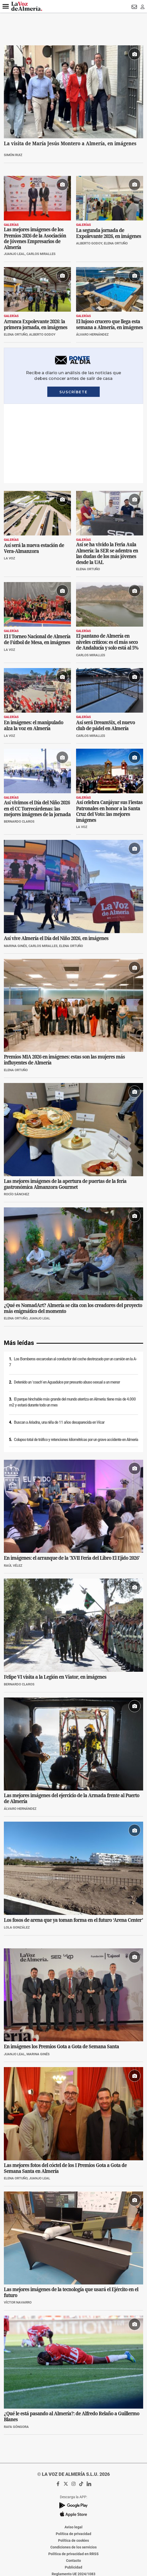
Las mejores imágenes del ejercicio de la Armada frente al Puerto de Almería (71, 1719)
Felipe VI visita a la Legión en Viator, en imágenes (55, 1597)
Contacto (73, 2481)
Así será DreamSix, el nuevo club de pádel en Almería (105, 646)
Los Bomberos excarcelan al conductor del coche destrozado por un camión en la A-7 (73, 1282)
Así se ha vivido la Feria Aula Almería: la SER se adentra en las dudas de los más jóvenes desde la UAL (107, 474)
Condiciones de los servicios (73, 2468)
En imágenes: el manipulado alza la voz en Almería (33, 646)
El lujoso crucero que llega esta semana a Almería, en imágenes (109, 324)
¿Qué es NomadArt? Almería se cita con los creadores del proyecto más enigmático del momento (73, 1229)
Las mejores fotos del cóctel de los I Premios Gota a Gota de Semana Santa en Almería (65, 2089)
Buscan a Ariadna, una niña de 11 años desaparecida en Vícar (59, 1343)
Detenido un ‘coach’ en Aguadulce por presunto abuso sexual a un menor (67, 1303)
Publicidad (73, 2488)
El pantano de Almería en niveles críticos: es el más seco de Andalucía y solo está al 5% (107, 563)
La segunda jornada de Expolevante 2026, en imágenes (108, 233)
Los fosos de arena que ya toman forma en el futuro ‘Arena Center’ (73, 1840)
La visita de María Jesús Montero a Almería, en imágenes (70, 143)
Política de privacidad (73, 2454)
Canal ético (73, 2501)
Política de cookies (73, 2461)
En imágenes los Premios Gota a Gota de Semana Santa (61, 1967)
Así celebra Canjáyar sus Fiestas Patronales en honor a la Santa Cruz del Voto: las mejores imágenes (109, 732)
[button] (6, 6)
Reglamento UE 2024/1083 (73, 2495)
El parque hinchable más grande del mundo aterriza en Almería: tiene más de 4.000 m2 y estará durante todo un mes (72, 1322)
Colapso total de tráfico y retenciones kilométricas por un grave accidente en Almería (76, 1360)
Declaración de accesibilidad (73, 2515)
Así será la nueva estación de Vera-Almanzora (34, 469)
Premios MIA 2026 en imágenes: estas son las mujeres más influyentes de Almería (64, 980)
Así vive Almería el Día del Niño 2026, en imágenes (56, 859)
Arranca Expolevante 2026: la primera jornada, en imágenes (35, 324)
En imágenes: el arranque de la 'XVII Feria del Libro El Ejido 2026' (72, 1478)
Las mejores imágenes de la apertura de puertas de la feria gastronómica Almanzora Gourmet (65, 1104)
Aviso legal (73, 2448)
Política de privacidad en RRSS (73, 2474)
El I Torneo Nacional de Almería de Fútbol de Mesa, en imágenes (37, 560)
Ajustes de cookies (73, 2508)
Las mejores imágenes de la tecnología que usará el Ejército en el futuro (71, 2213)
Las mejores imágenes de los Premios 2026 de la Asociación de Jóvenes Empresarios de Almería (35, 238)
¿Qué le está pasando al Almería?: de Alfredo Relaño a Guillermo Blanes (71, 2337)
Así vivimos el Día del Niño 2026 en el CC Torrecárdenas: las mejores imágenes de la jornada (37, 729)
